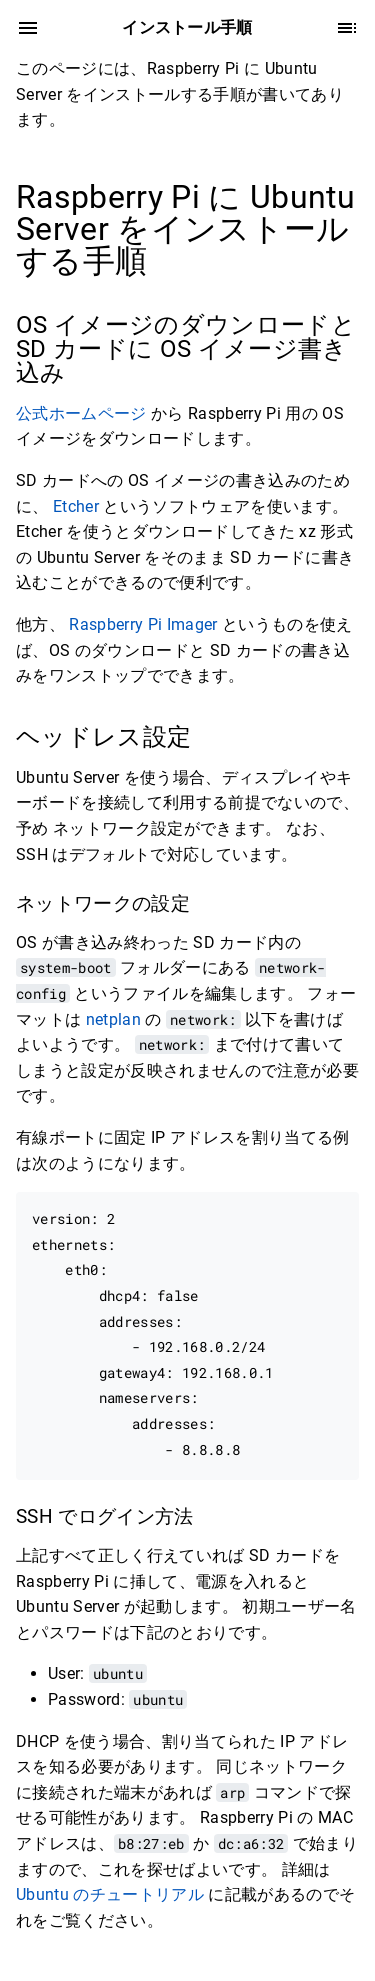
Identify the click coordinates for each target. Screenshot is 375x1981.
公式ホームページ (81, 413)
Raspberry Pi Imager (143, 624)
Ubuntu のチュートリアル (110, 1894)
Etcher (78, 506)
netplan (113, 1019)
